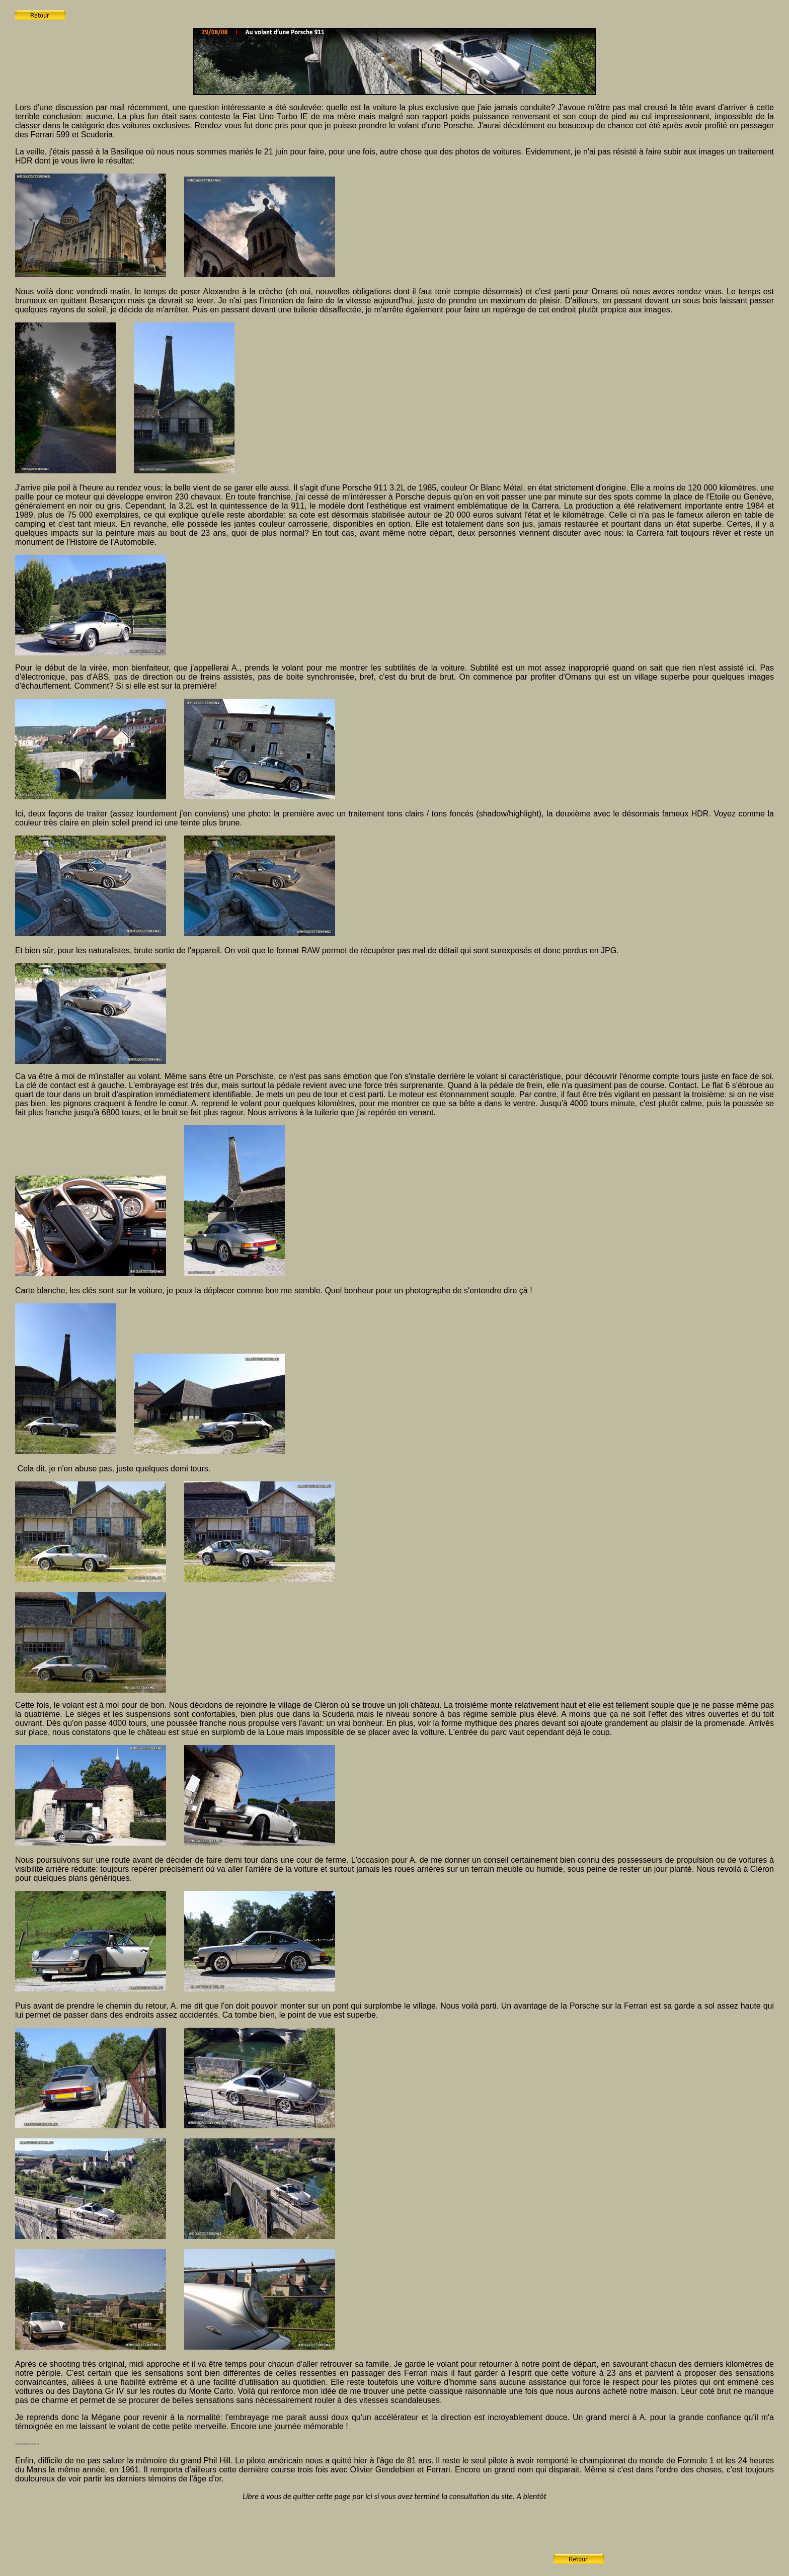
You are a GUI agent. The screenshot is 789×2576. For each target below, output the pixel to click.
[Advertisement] (368, 2541)
